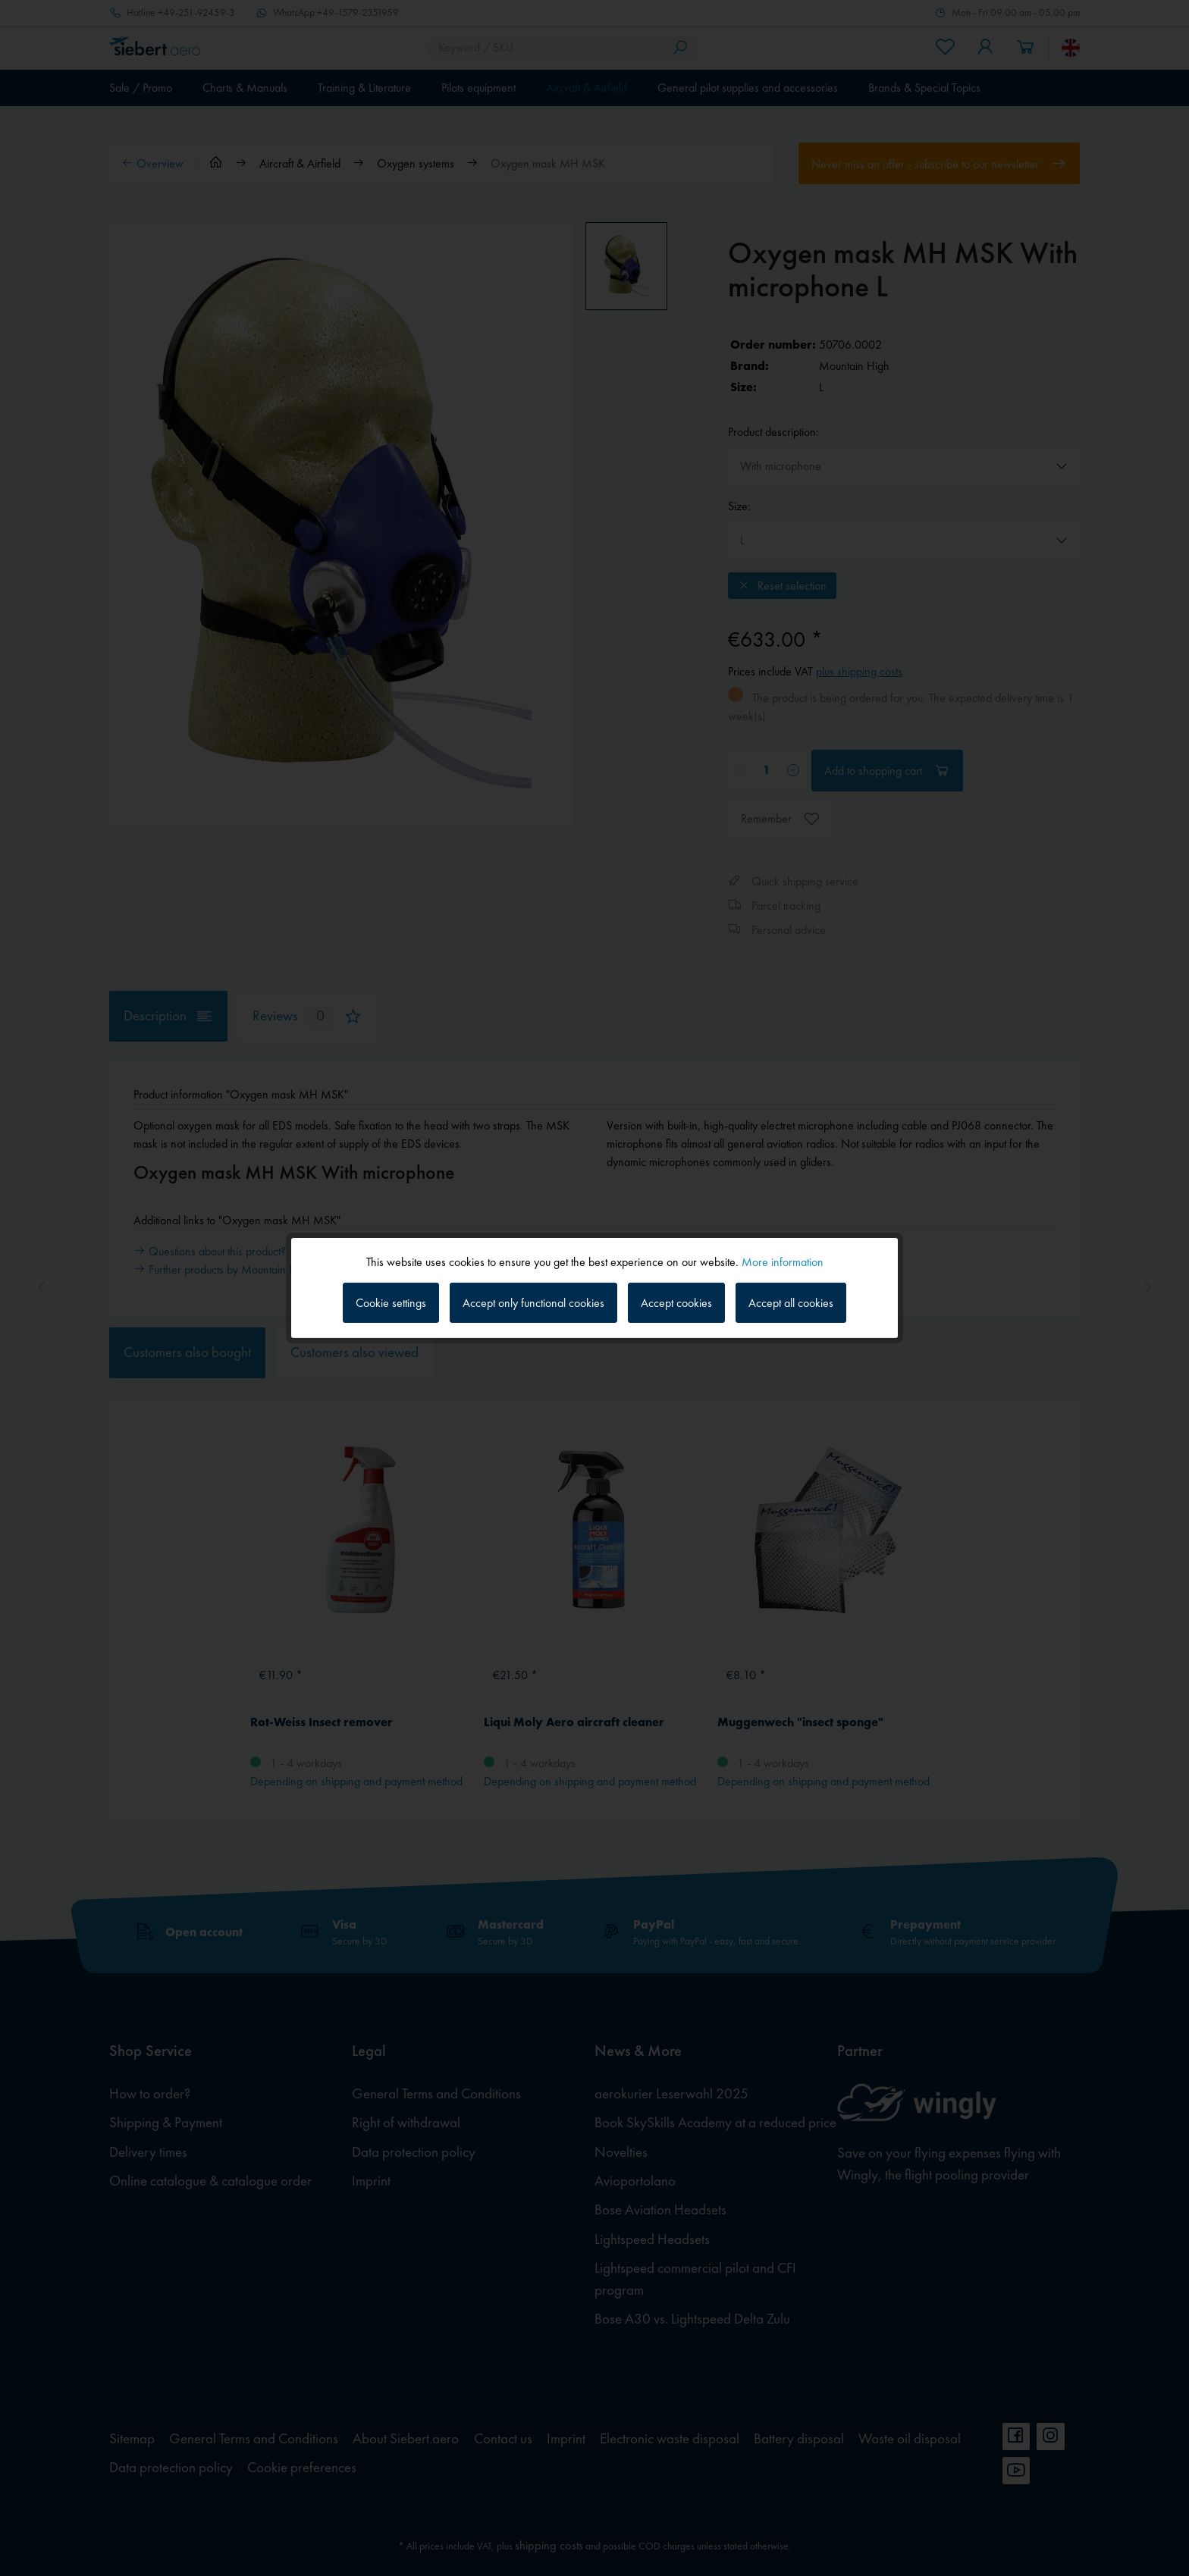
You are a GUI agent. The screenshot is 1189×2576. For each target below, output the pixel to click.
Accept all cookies (790, 1303)
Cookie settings (391, 1303)
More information (783, 1262)
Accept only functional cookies (533, 1303)
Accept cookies (676, 1303)
